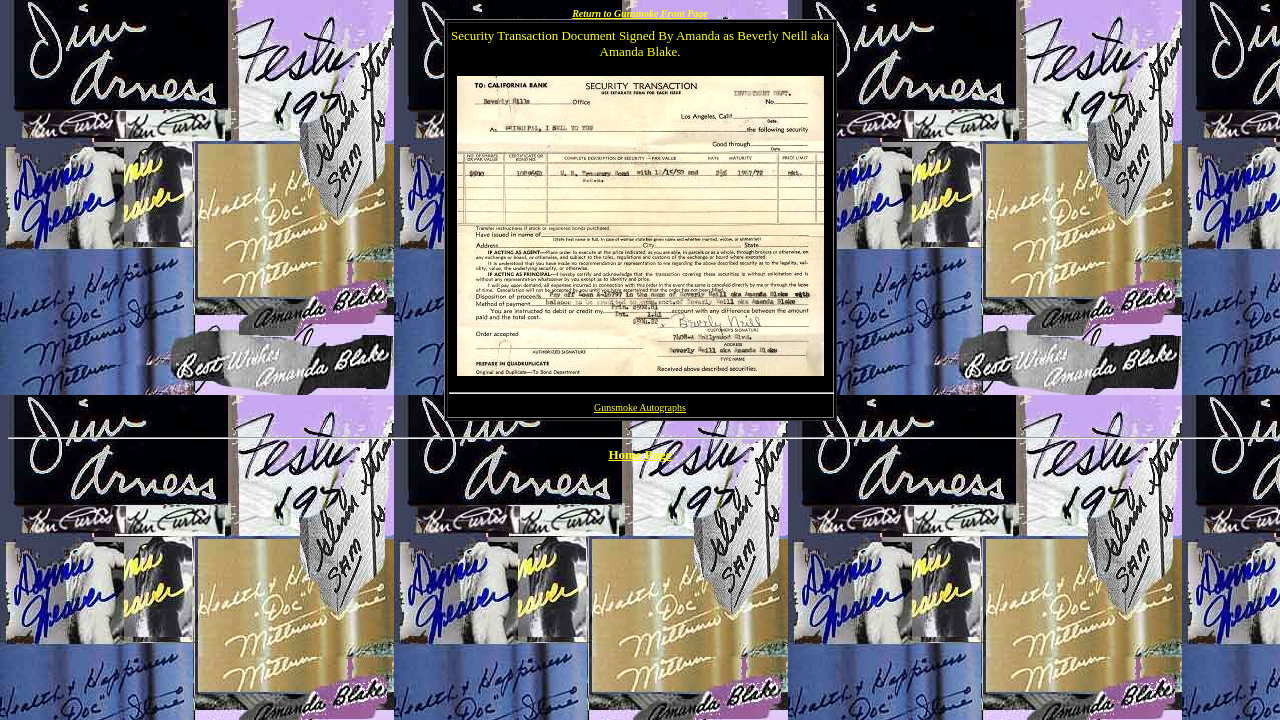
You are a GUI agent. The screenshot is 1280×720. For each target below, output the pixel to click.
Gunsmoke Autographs (640, 407)
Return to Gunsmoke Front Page (640, 13)
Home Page (639, 454)
